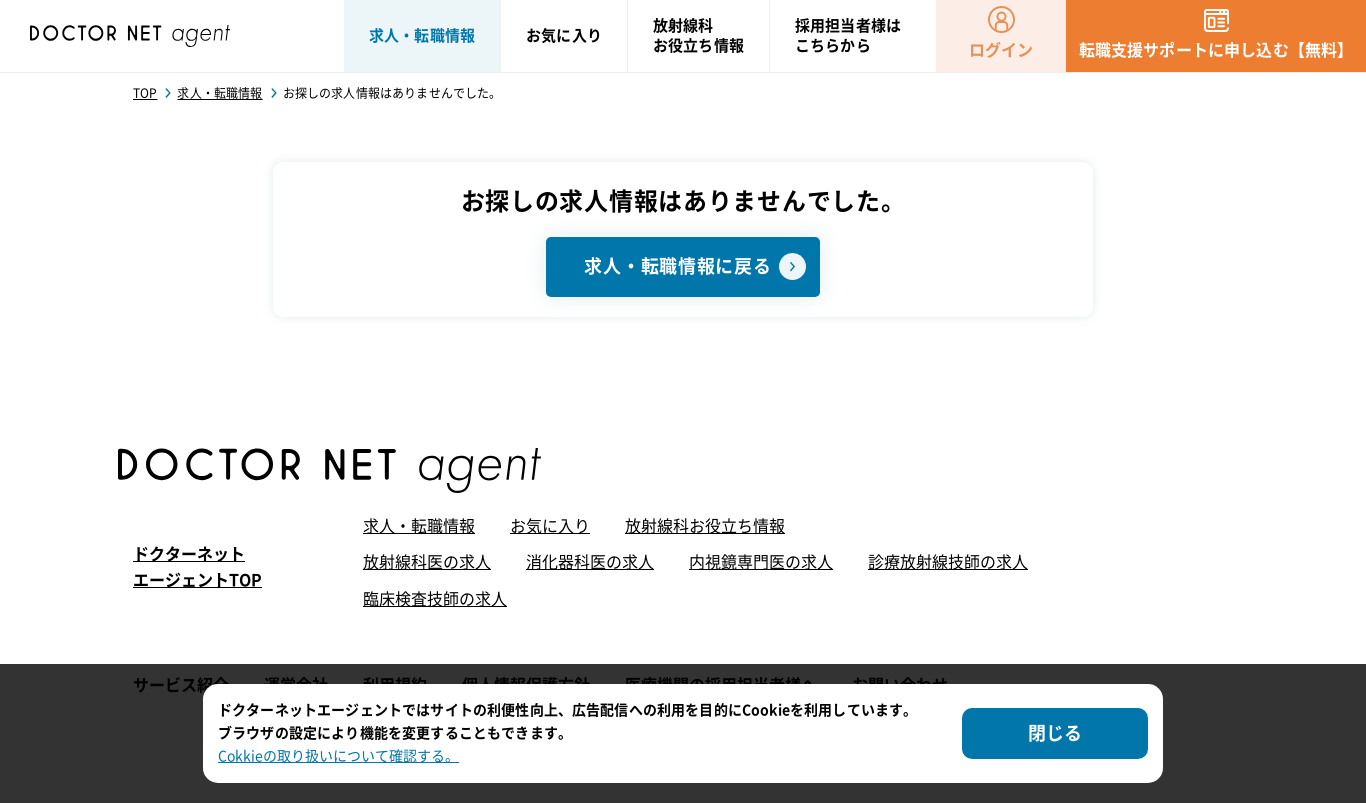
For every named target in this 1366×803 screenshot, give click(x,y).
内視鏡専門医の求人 (761, 562)
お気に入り (550, 526)
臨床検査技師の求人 (435, 599)
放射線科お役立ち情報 (705, 526)
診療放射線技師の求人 (948, 562)
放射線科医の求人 (427, 562)
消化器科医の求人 (590, 562)
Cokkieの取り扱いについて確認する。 (338, 756)
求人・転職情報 (419, 526)
